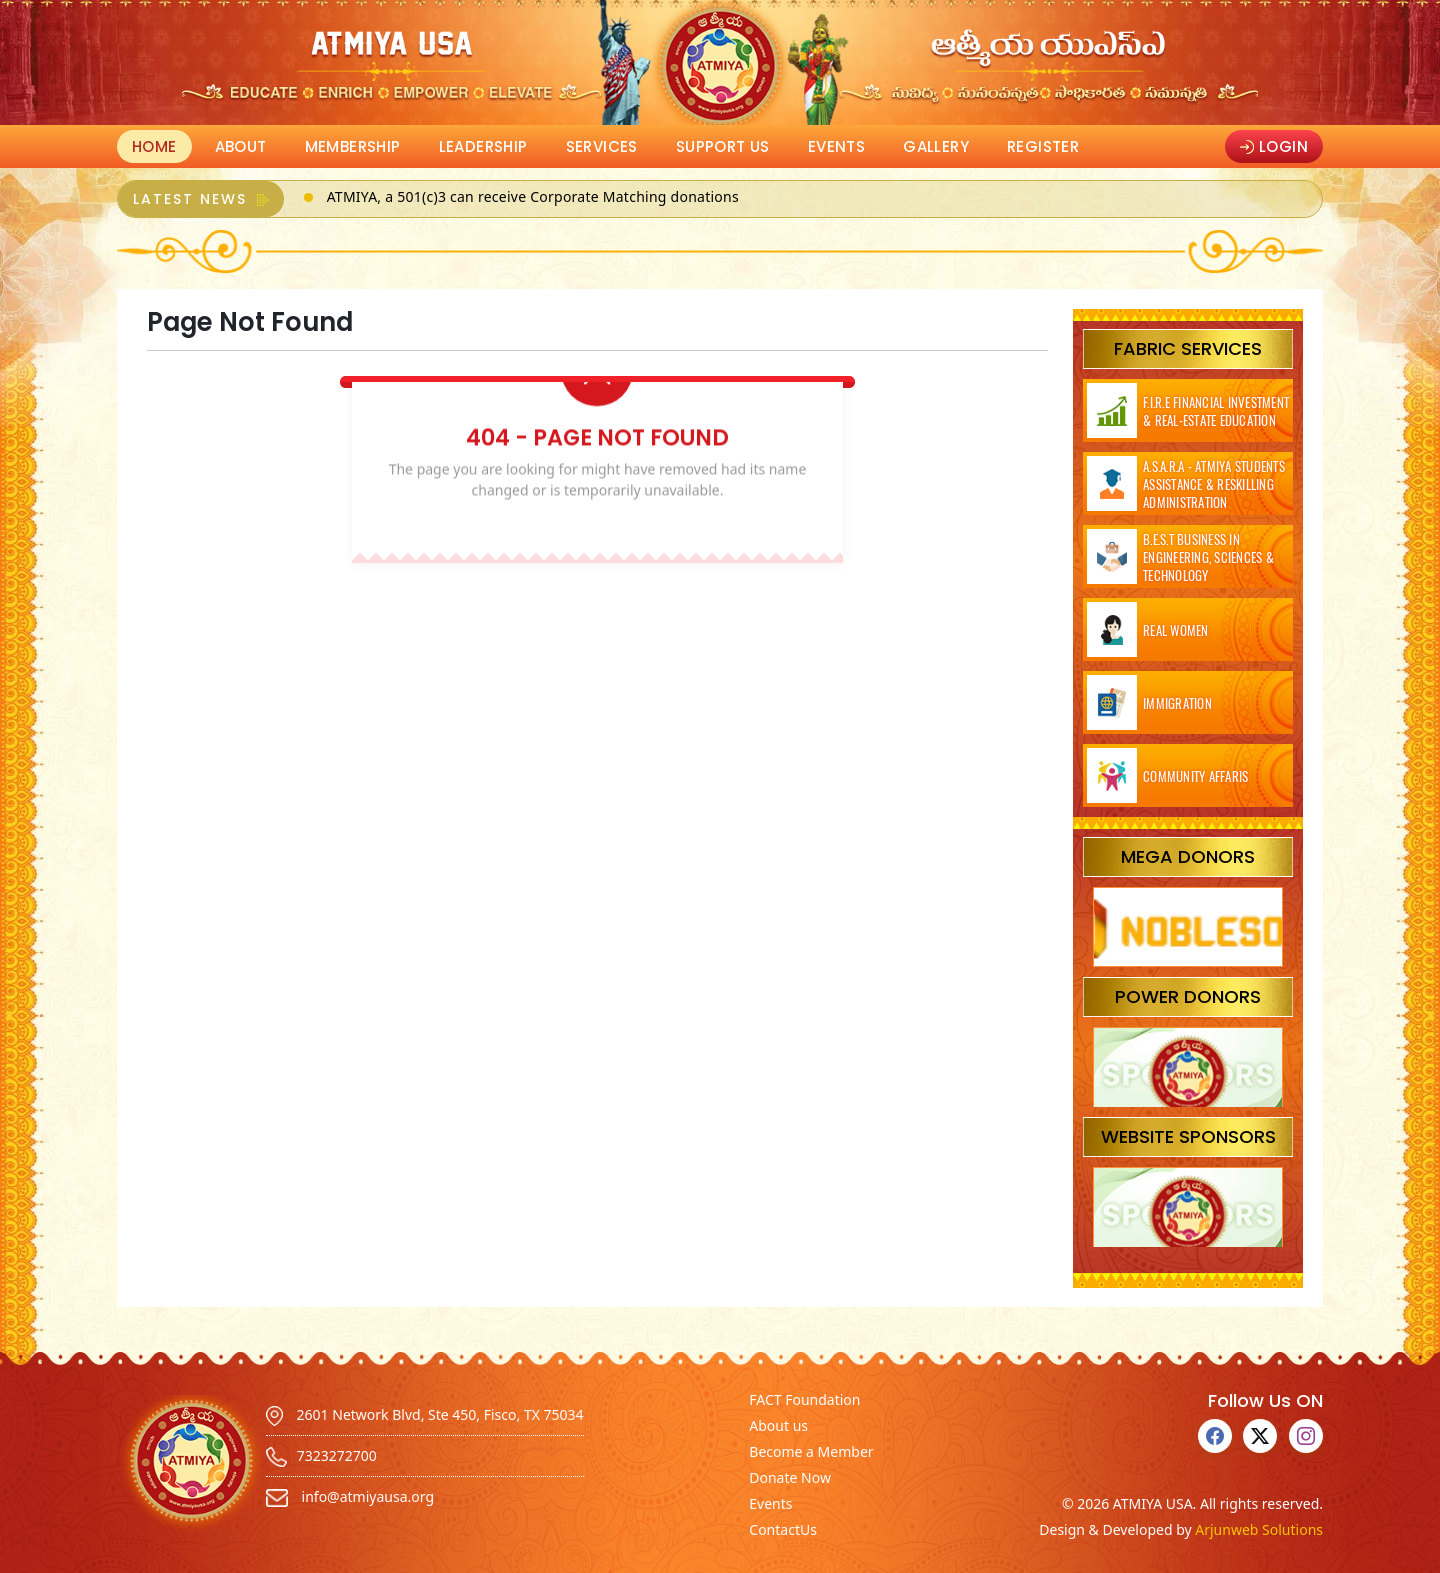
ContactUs (783, 1529)
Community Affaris (1195, 776)
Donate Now (790, 1477)
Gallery (936, 146)
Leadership (483, 146)
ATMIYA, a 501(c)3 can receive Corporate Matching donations (533, 196)
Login (1274, 146)
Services (602, 146)
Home (154, 146)
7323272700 (321, 1455)
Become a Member (811, 1451)
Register (1043, 146)
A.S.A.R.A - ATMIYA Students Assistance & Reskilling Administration (1214, 484)
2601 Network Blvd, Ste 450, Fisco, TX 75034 (425, 1414)
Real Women (1176, 630)
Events (836, 146)
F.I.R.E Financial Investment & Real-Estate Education (1216, 411)
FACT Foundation (804, 1399)
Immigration (1177, 703)
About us (778, 1425)
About (241, 146)
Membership (353, 146)
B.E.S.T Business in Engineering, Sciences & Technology (1208, 557)
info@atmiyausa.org (350, 1496)
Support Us (723, 146)
